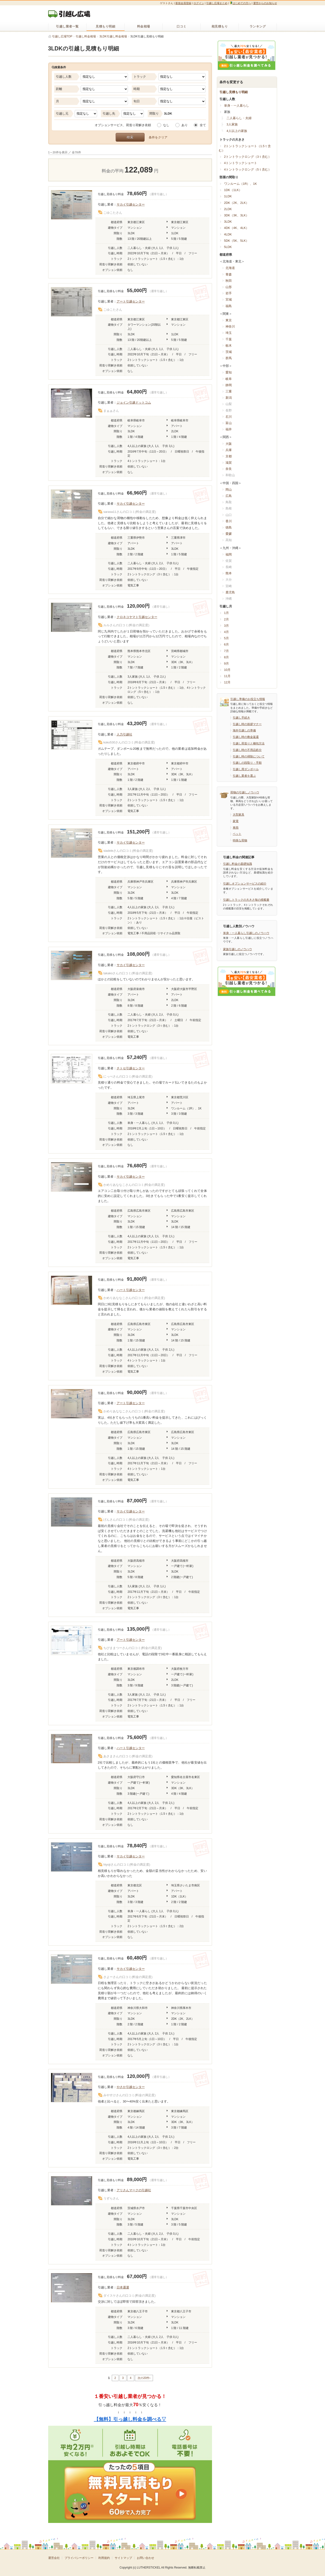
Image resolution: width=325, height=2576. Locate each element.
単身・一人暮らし (236, 105)
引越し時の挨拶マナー (247, 724)
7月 (226, 651)
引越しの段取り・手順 (247, 762)
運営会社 (54, 2558)
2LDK (228, 209)
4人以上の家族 (236, 131)
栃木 (229, 345)
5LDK (228, 247)
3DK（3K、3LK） (236, 215)
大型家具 (238, 814)
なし (166, 125)
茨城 (229, 352)
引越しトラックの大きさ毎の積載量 (246, 899)
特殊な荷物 (240, 840)
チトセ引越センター (131, 1068)
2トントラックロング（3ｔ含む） (247, 156)
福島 (229, 306)
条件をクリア (158, 137)
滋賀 (229, 462)
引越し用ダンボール (246, 769)
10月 (227, 670)
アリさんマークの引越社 (134, 2190)
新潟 (229, 397)
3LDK (228, 221)
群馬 (229, 358)
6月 (226, 644)
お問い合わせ (145, 2558)
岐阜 (229, 379)
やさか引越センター (131, 2087)
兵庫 (229, 450)
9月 (226, 663)
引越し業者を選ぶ (244, 775)
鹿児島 (230, 592)
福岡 (229, 554)
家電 (236, 821)
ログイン (198, 3)
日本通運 (123, 2287)
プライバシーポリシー (79, 2558)
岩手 (229, 293)
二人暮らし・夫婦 (239, 118)
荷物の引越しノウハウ (244, 792)
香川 (229, 521)
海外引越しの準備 (244, 730)
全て (203, 125)
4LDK (228, 234)
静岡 (229, 385)
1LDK (228, 196)
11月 (227, 676)
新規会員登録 (183, 3)
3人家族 (232, 124)
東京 (229, 320)
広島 (229, 496)
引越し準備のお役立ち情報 (247, 699)
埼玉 (229, 333)
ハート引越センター (131, 1290)
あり (184, 125)
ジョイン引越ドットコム (134, 402)
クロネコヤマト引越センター (137, 617)
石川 (229, 417)
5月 (226, 638)
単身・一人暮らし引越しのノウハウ (246, 933)
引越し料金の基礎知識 (237, 864)
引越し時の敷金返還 (246, 737)
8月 (226, 657)
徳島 (229, 527)
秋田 (229, 280)
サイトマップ (123, 2558)
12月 (227, 682)
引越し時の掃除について (249, 756)
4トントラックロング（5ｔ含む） (247, 169)
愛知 (229, 372)
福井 (229, 429)
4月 (226, 632)
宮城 (229, 299)
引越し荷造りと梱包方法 (249, 743)
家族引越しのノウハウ (237, 949)
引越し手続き (241, 717)
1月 (226, 613)
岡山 (229, 489)
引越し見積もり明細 (233, 92)
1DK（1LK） (233, 190)
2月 (226, 619)
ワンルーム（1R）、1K (240, 183)
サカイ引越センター (131, 204)
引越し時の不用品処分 (247, 750)
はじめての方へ (240, 3)
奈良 (229, 469)
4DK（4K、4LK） (236, 228)
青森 (229, 274)
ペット (237, 834)
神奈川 (230, 326)
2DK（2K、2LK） (236, 203)
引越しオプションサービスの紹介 (244, 883)
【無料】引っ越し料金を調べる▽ (130, 2419)
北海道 (230, 268)
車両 (236, 827)
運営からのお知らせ (265, 3)
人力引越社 (124, 734)
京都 (229, 456)
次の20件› (144, 2378)
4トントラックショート (240, 163)
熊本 (229, 573)
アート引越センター (131, 301)
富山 (229, 423)
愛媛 (229, 534)
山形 (229, 287)
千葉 (229, 339)
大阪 (229, 444)
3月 (226, 625)
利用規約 (104, 2558)
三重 (229, 391)
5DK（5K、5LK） (236, 240)
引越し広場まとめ (216, 3)
